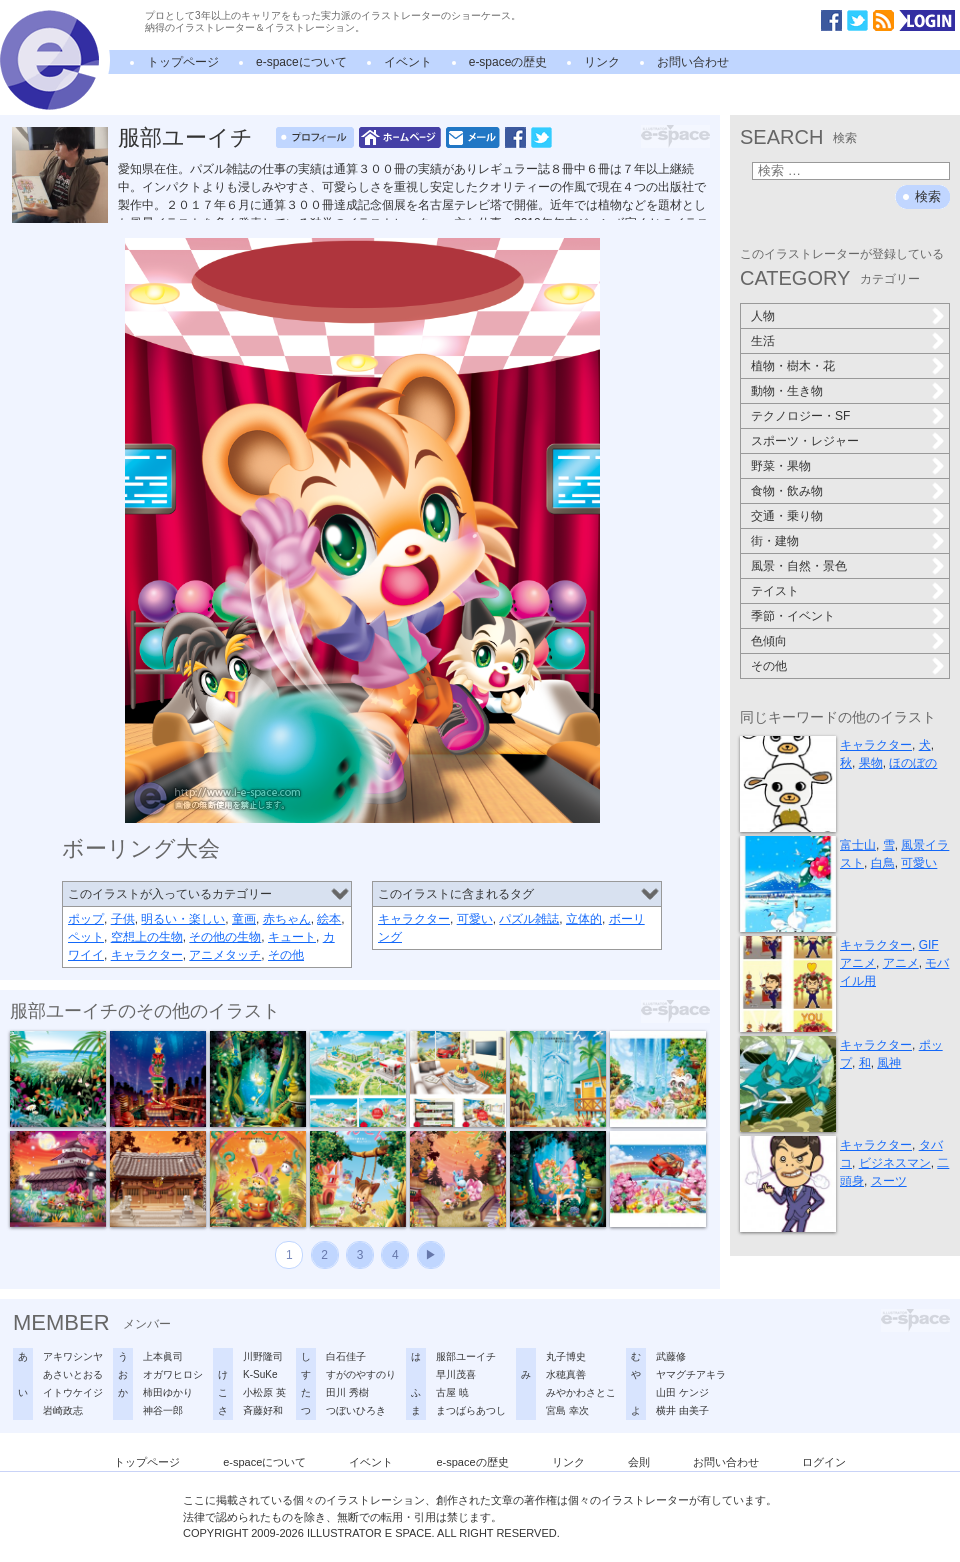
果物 (871, 763)
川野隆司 (263, 1356)
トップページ (183, 62)
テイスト (775, 591)
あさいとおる (73, 1374)
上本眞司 (163, 1356)
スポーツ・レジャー (805, 441)
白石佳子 (346, 1356)
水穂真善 (566, 1374)
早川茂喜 (456, 1374)
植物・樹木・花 (793, 366)
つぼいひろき (356, 1410)
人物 (763, 316)
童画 (244, 919)
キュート (292, 937)
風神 (889, 1063)
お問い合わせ (693, 62)
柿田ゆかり (168, 1392)
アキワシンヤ (73, 1356)
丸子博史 (566, 1356)
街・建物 (775, 541)
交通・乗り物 (787, 516)
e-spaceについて (301, 62)
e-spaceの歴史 (508, 62)
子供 (123, 919)
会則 (639, 1462)
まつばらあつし (471, 1410)
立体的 (584, 919)
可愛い (475, 919)
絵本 (329, 919)
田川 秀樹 (347, 1392)
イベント (408, 62)
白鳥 (883, 863)
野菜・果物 (781, 466)
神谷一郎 (163, 1410)
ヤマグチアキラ (691, 1374)
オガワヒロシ (173, 1374)
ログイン (824, 1462)
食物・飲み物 (787, 491)
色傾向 (769, 641)
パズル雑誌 (529, 919)
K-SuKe (260, 1374)
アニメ (901, 963)
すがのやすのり (361, 1374)
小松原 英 (264, 1392)
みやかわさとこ (581, 1392)
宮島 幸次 (567, 1410)
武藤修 (671, 1356)
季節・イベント (793, 616)
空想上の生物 (147, 937)
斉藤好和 (263, 1410)
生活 (763, 341)
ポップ (86, 919)
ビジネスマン (895, 1163)
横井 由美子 (682, 1410)
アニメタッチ (225, 955)
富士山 (858, 845)
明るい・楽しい (183, 919)
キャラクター (147, 955)
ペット (86, 937)
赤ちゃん (287, 919)
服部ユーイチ (185, 137)
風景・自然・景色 (799, 566)
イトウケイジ (73, 1392)
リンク (602, 62)
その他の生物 (225, 937)
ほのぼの (913, 763)
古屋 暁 (452, 1392)
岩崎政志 (63, 1410)
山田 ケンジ (682, 1392)
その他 (286, 955)
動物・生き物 (787, 391)
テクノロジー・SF (800, 416)
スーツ (889, 1181)
